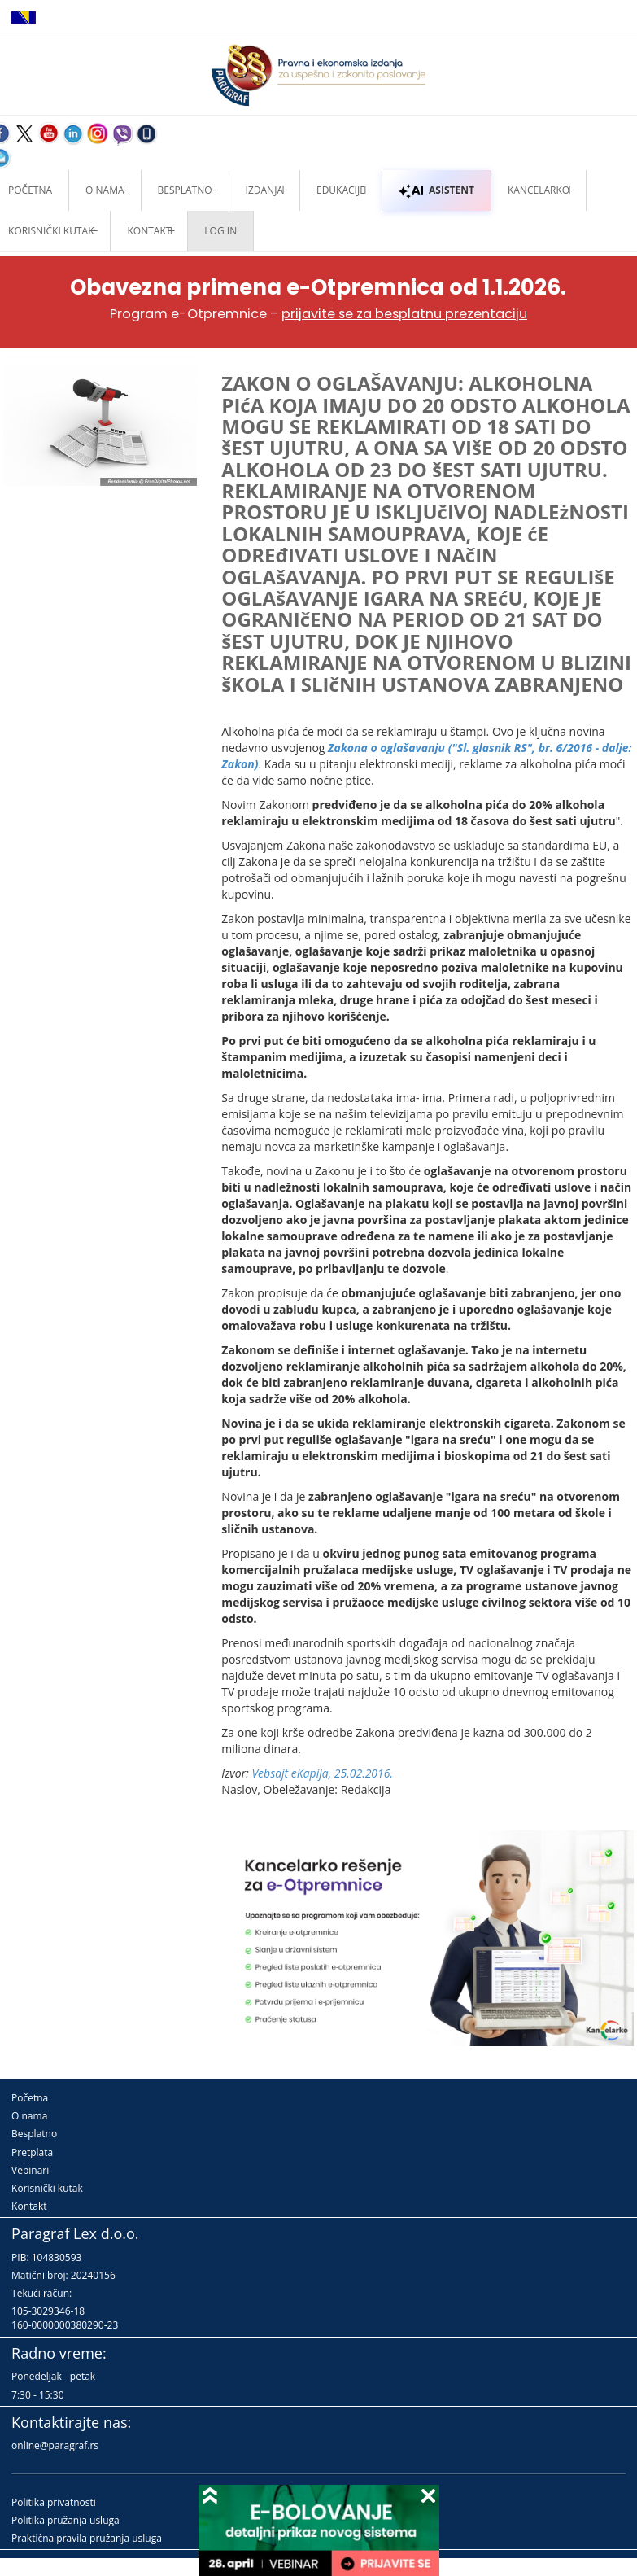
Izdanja (264, 190)
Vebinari (30, 2170)
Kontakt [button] (149, 231)
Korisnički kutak (47, 2188)
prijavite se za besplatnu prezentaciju (404, 313)
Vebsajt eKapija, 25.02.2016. (322, 1773)
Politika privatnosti (53, 2502)
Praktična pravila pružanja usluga (86, 2538)
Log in (220, 231)
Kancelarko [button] (538, 190)
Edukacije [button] (340, 190)
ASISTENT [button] (436, 190)
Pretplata (32, 2152)
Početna (29, 2098)
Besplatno (185, 190)
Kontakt (28, 2206)
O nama (104, 190)
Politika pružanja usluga (65, 2520)
